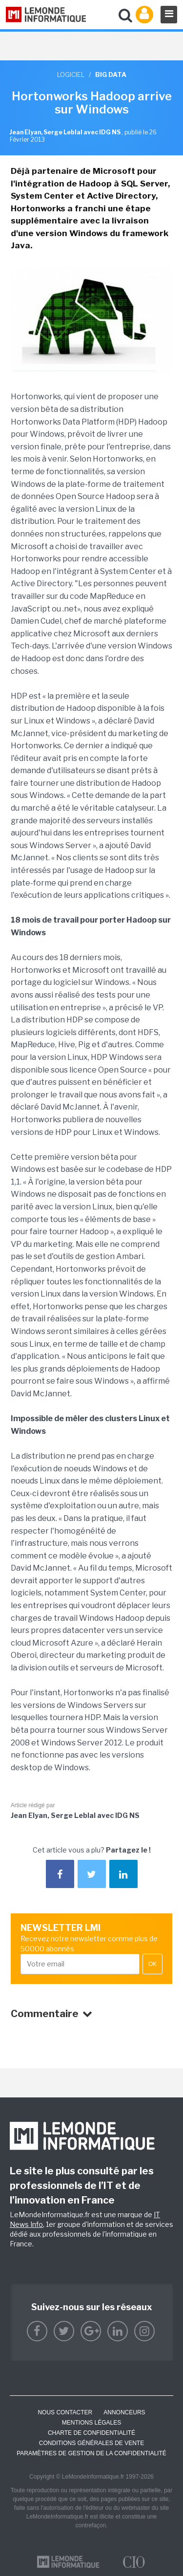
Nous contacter (65, 2412)
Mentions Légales (91, 2422)
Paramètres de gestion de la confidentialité (91, 2453)
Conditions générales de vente (91, 2443)
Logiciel (70, 74)
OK (152, 1964)
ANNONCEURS (124, 2412)
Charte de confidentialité (91, 2432)
